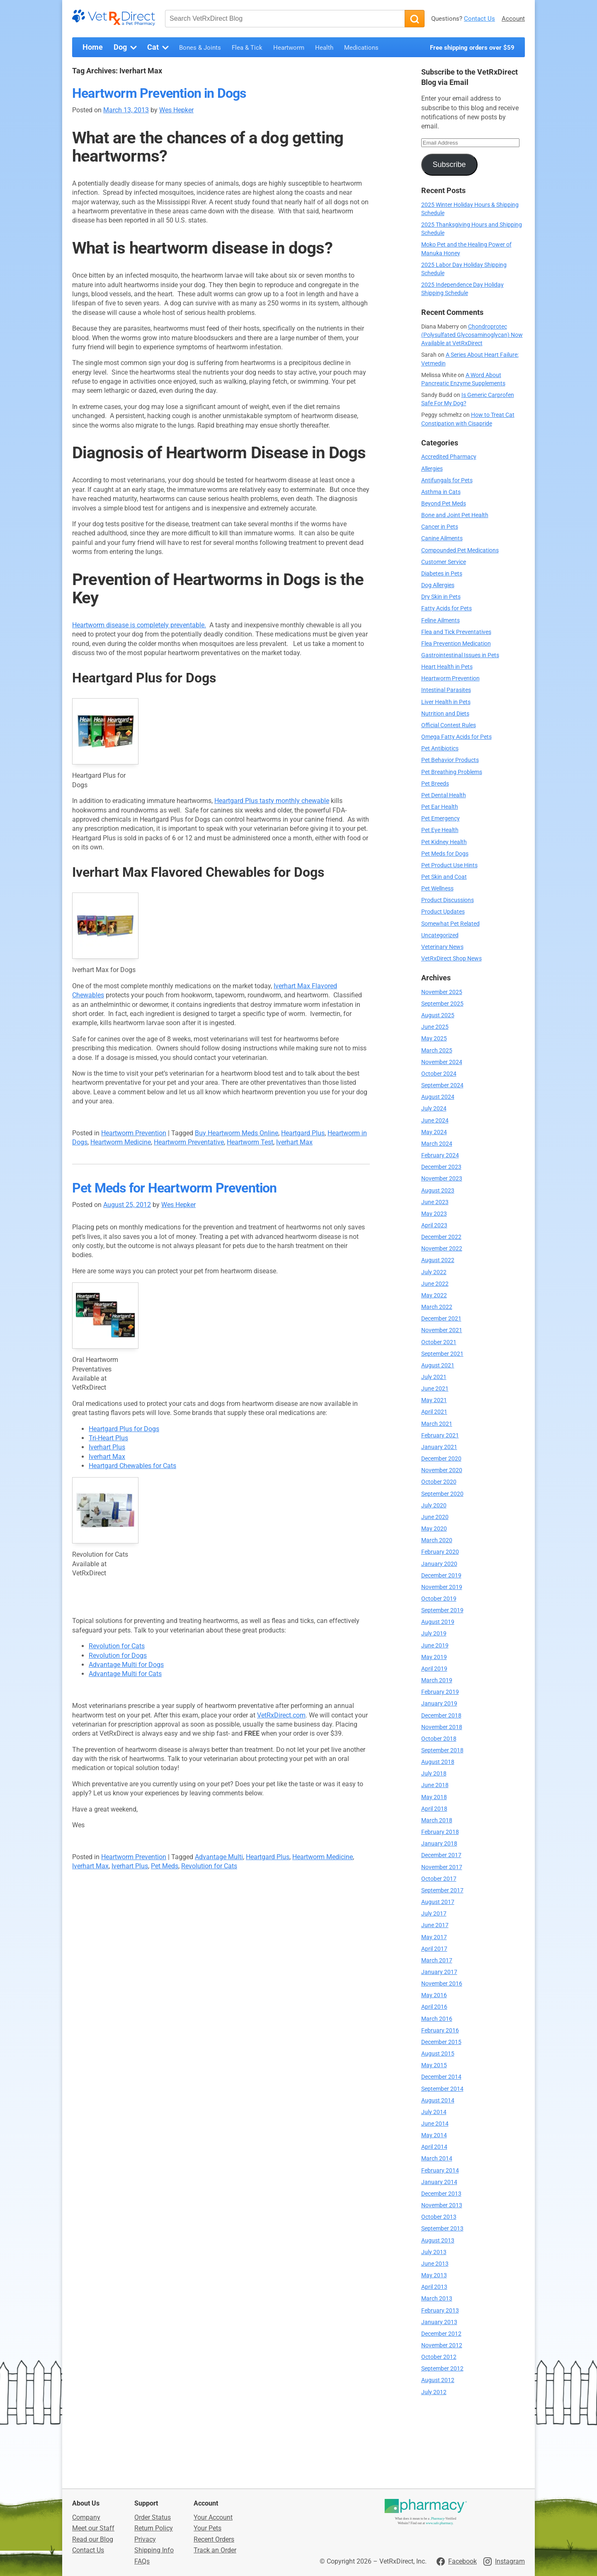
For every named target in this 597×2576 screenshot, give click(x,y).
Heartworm (288, 47)
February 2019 (440, 1692)
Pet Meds (164, 1866)
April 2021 (434, 1411)
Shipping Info (154, 2550)
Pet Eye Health (440, 830)
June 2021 (435, 1388)
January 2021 (439, 1447)
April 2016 (434, 2006)
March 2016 (436, 2018)
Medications (361, 47)
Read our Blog (92, 2539)
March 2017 (436, 1960)
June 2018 (435, 1785)
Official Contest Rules (448, 725)
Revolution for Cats (117, 1646)
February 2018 (440, 1832)
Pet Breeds (435, 783)
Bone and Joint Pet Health (454, 515)
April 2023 (434, 1225)
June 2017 (435, 1925)
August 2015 (437, 2053)
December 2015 (441, 2042)
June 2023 (435, 1202)
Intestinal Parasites (446, 690)
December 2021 (441, 1318)
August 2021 (437, 1365)
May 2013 (434, 2275)
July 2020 (434, 1505)
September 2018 (442, 1750)
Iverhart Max (294, 1142)
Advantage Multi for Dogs (126, 1665)
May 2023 (434, 1213)
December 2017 (441, 1855)
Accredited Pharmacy (448, 456)
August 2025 (437, 1015)
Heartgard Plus (303, 1133)
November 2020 (441, 1470)
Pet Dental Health (443, 795)
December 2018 (441, 1715)
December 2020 (441, 1458)
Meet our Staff (93, 2528)
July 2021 (434, 1377)
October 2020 (438, 1481)
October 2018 (438, 1738)
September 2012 (442, 2368)
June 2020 (435, 1517)
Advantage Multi (219, 1857)
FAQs (142, 2561)
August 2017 (437, 1902)
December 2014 (441, 2076)
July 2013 (434, 2252)
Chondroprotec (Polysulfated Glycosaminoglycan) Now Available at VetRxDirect (472, 335)
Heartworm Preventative (189, 1142)
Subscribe (449, 164)
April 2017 (434, 1948)
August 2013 (437, 2240)
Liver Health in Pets (446, 702)
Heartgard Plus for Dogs (124, 1429)
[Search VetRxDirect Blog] (285, 18)
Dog (126, 48)
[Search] (415, 18)
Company (86, 2517)
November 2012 (441, 2345)
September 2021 (442, 1353)
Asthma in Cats (441, 492)
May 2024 (434, 1132)
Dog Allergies (437, 585)
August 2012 (437, 2380)
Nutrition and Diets (445, 713)
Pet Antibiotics (440, 748)
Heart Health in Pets (447, 666)
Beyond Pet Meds (443, 503)
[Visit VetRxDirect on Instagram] (504, 2561)
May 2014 (434, 2135)
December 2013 (441, 2193)
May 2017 (434, 1937)
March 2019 (436, 1680)
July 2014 (434, 2112)
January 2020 (439, 1563)
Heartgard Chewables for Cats (132, 1466)
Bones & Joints (200, 47)
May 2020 (434, 1528)
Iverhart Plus (107, 1447)
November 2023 (441, 1178)
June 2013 (435, 2263)
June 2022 (435, 1283)
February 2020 (440, 1551)
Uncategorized (440, 935)
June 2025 (435, 1026)
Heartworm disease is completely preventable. (139, 625)
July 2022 (434, 1272)
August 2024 (437, 1097)
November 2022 (441, 1248)
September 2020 (442, 1493)
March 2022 (436, 1307)
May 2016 (434, 1995)
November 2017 (441, 1867)
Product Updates (443, 911)
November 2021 (441, 1330)
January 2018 (439, 1843)
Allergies (432, 468)
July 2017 (434, 1913)
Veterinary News (442, 947)
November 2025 (441, 992)
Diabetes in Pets (441, 573)
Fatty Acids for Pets (446, 608)
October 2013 (438, 2216)
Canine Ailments (442, 538)
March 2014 (436, 2158)
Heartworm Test (250, 1142)
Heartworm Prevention (133, 1133)
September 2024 (442, 1085)
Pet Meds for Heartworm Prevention (174, 1188)
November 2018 (441, 1727)
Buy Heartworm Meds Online (236, 1133)
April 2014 (434, 2146)
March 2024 (436, 1143)
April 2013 (434, 2287)
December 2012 (441, 2333)
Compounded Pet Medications (460, 550)
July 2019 (434, 1633)
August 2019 (437, 1621)
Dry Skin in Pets (441, 596)
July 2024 (434, 1108)
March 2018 (436, 1820)
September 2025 (442, 1003)
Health (324, 47)
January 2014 (439, 2182)
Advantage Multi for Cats (125, 1674)
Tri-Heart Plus (108, 1438)
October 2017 (438, 1878)
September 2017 (442, 1890)
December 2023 (441, 1167)
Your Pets (207, 2528)
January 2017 (439, 1972)
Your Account (213, 2517)
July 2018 (434, 1773)
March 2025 (436, 1050)
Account (513, 18)
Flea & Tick (247, 47)
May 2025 (434, 1038)
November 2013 (441, 2205)
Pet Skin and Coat (444, 876)
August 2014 (437, 2100)
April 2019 (434, 1668)
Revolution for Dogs (118, 1655)
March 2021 (436, 1423)
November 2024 (441, 1062)
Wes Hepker (176, 110)
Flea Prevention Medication (456, 643)
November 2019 (441, 1587)
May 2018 (434, 1797)
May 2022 (434, 1295)
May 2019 (434, 1657)
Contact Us (479, 18)
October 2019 (438, 1598)
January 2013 (439, 2322)
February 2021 (440, 1435)
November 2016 (441, 1983)
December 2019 (441, 1575)
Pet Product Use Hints (449, 865)
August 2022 (437, 1260)
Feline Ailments (440, 620)
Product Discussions (447, 900)
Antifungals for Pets (447, 480)
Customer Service (443, 562)
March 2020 (436, 1540)
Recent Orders (214, 2539)
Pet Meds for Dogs (444, 853)
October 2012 (438, 2357)
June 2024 (435, 1120)
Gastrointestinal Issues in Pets (460, 655)
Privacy (145, 2539)
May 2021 (434, 1400)
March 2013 (436, 2298)
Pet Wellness (437, 888)
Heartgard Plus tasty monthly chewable (271, 801)
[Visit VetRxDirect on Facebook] (457, 2561)
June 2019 (435, 1645)
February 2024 (440, 1155)
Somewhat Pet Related (450, 923)
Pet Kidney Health (444, 842)
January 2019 (439, 1703)
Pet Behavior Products (450, 760)
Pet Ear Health (439, 806)
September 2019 (442, 1610)
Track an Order (215, 2550)
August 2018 (437, 1762)
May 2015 (434, 2065)
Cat (158, 48)
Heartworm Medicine (120, 1142)
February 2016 (440, 2030)
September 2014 (442, 2088)
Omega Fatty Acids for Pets (456, 736)
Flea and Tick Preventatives (456, 632)
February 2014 (440, 2170)
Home (93, 47)
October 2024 (438, 1073)
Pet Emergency (440, 818)
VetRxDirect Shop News (451, 958)
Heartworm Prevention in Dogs (159, 93)
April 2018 (434, 1808)
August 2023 (437, 1190)
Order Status (152, 2517)
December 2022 (441, 1237)
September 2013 (442, 2228)
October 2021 (438, 1342)
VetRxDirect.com (281, 1715)
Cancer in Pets (439, 526)
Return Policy (153, 2528)
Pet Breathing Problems (451, 772)
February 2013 (440, 2310)
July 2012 (434, 2392)
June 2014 (435, 2123)
